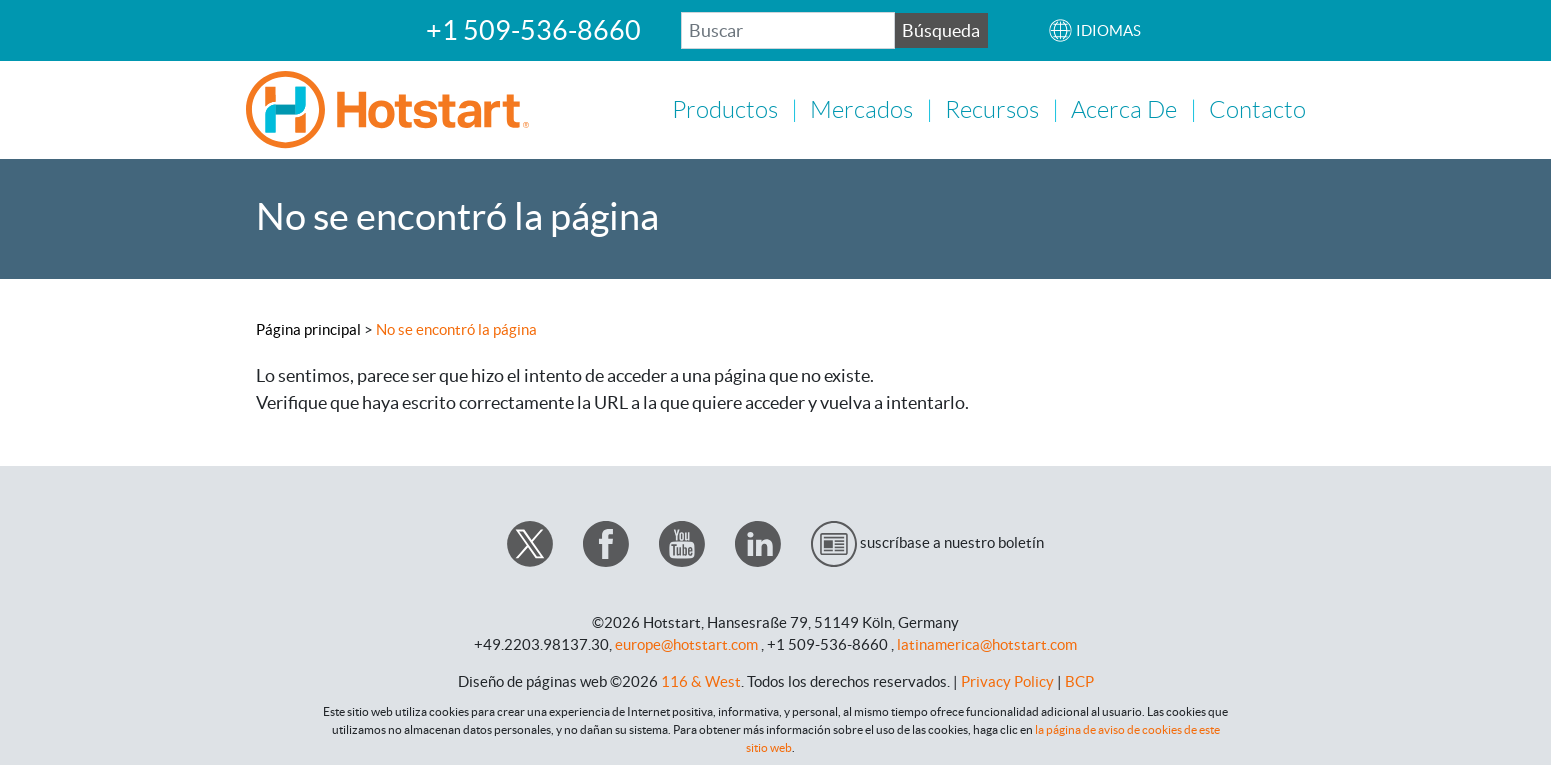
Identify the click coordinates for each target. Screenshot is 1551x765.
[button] (1094, 30)
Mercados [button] (861, 109)
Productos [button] (725, 109)
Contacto (1257, 109)
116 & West (701, 679)
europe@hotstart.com (686, 642)
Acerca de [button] (1124, 109)
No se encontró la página (456, 327)
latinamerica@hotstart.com (987, 642)
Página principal (308, 327)
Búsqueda (941, 30)
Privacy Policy (1007, 679)
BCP (1079, 679)
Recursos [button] (992, 109)
